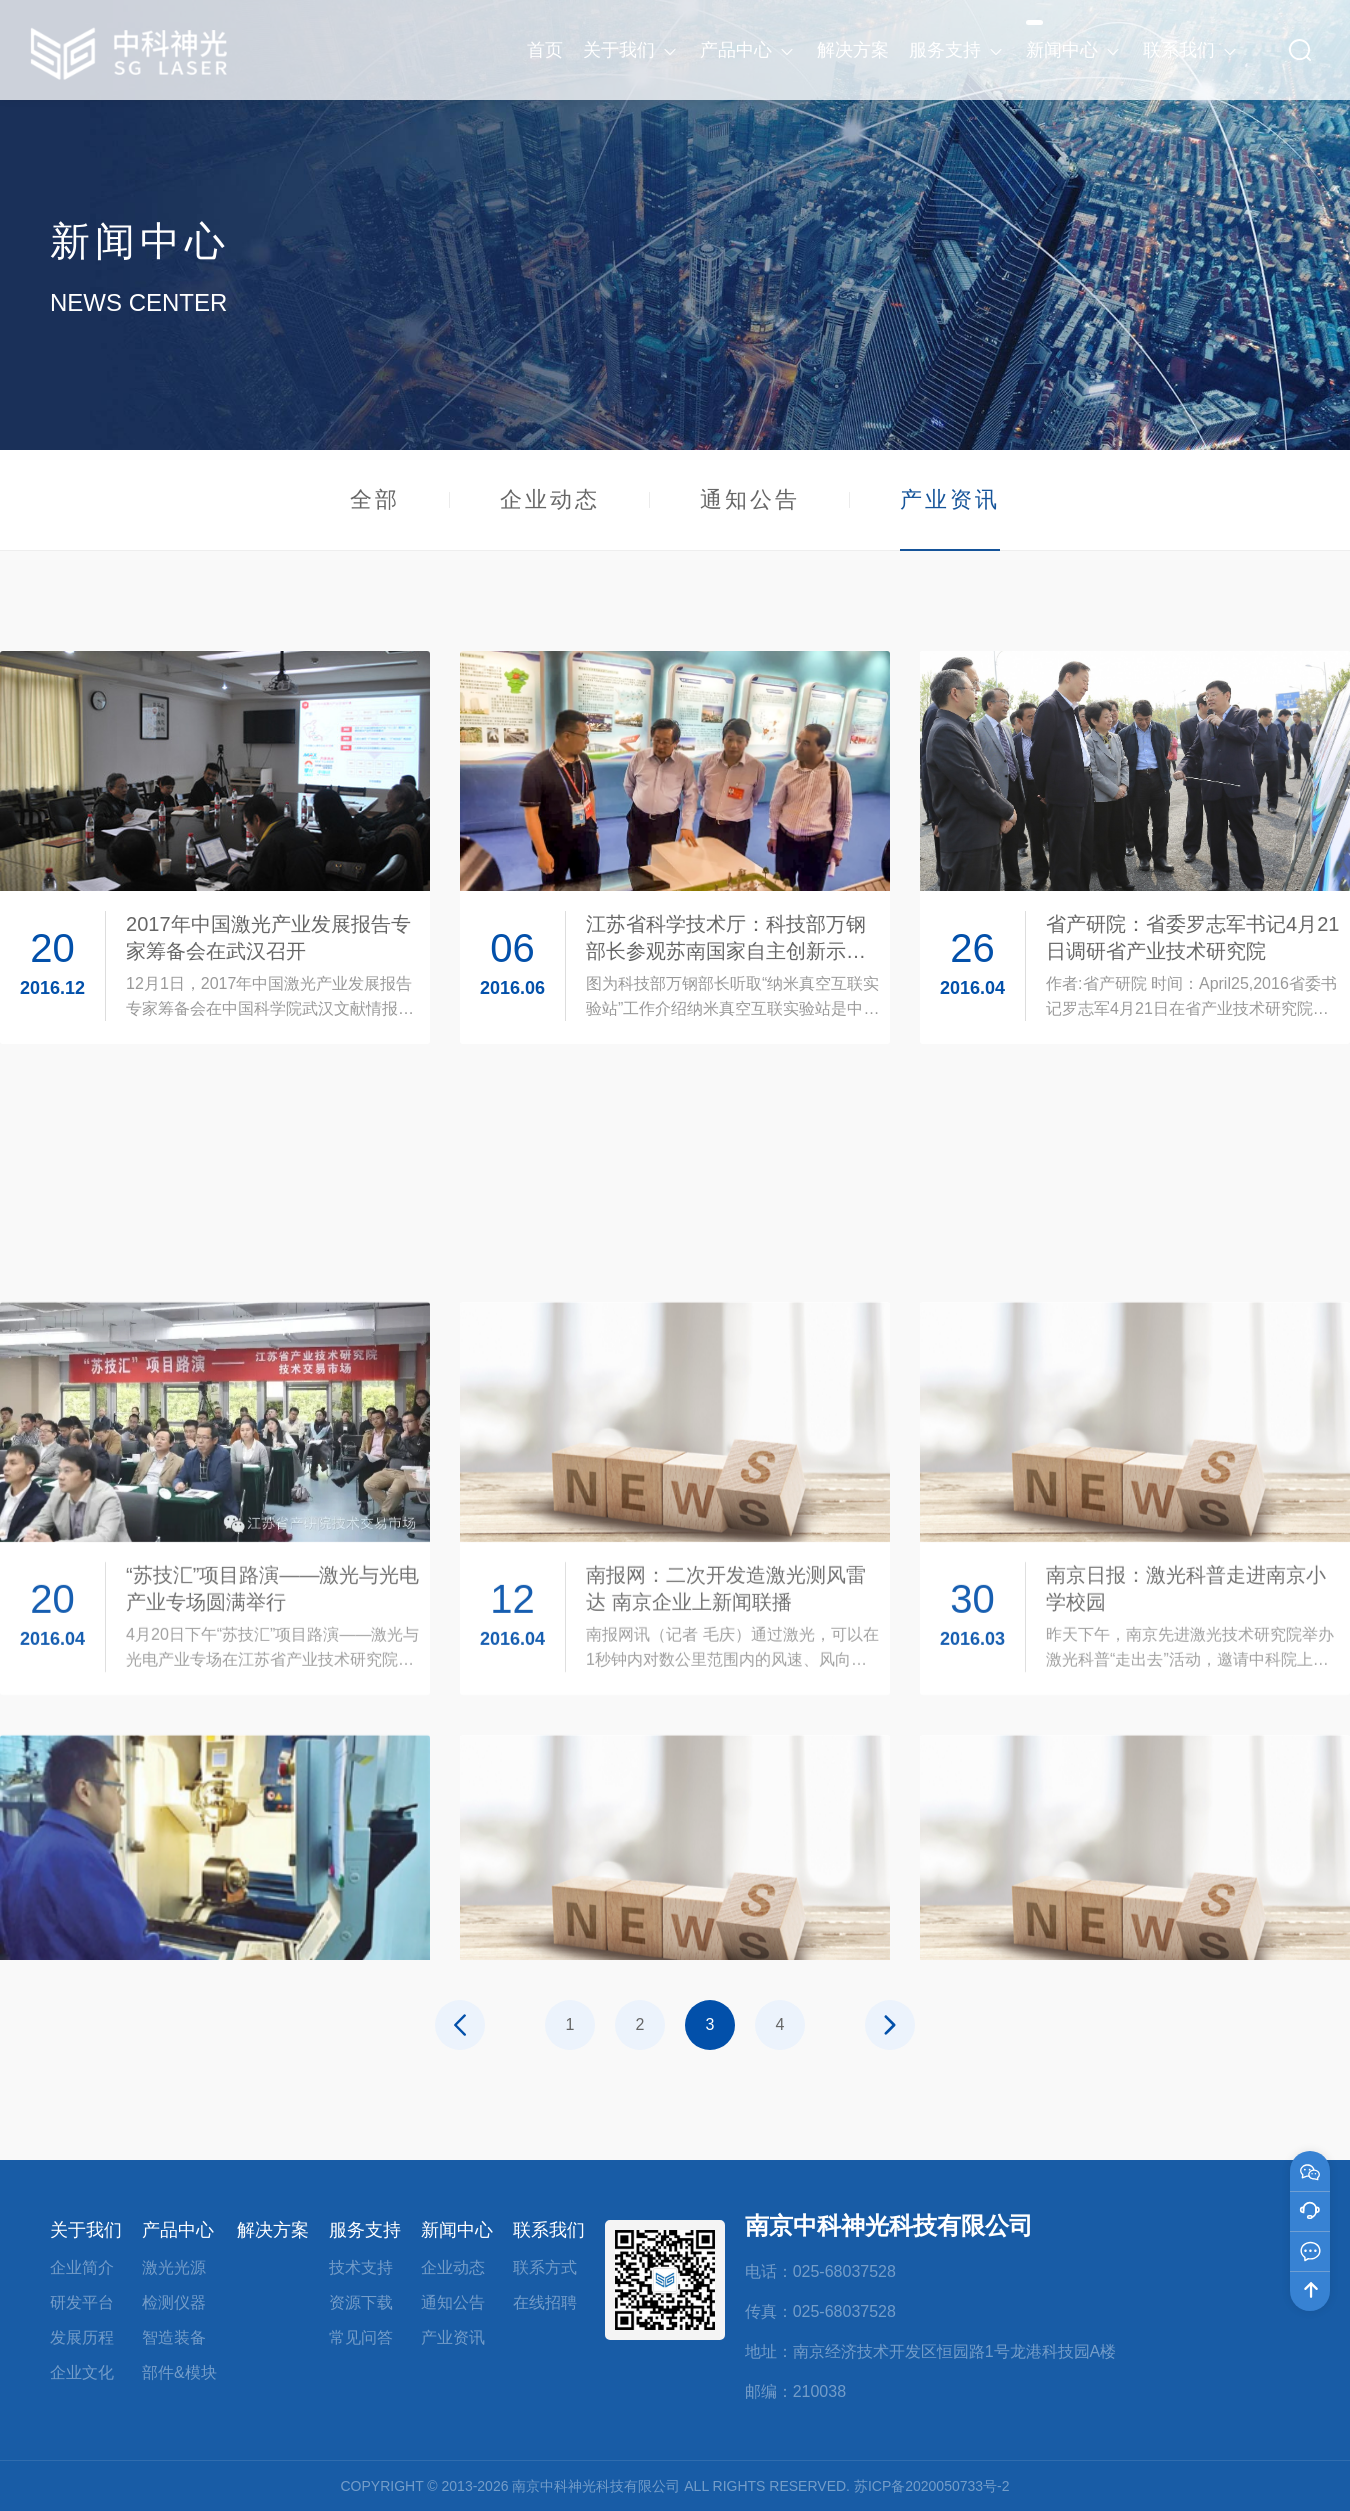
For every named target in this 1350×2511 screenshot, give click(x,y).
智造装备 (174, 2337)
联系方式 (545, 2267)
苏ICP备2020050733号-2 (932, 2486)
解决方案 (273, 2230)
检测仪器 (174, 2302)
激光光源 (174, 2267)
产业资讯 (950, 518)
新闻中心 (457, 2230)
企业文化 (82, 2372)
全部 (375, 499)
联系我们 (549, 2230)
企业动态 (550, 499)
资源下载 (361, 2302)
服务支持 (365, 2230)
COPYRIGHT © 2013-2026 (424, 2486)
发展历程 (82, 2337)
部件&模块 (179, 2372)
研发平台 (82, 2302)
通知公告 (750, 499)
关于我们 (86, 2230)
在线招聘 (545, 2302)
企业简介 (82, 2267)
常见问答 (361, 2337)
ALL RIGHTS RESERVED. (767, 2486)
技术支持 (361, 2267)
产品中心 (178, 2230)
